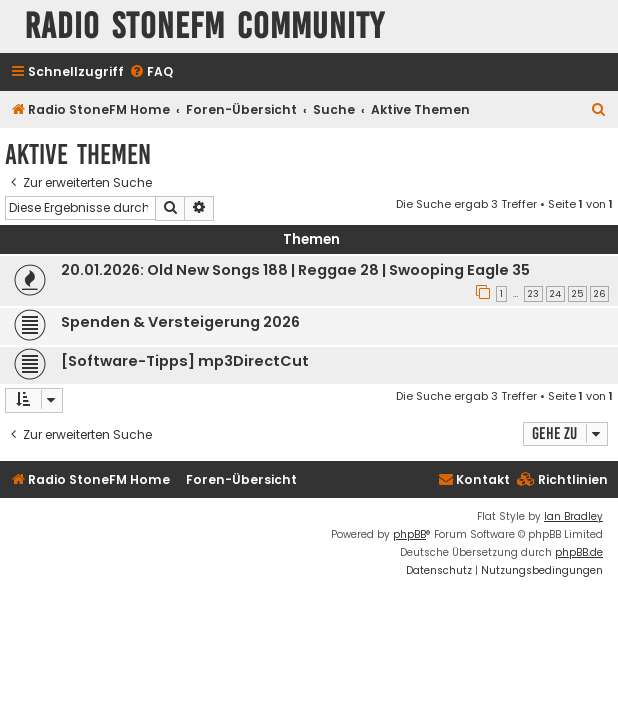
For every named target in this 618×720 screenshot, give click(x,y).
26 (599, 294)
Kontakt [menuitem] (474, 479)
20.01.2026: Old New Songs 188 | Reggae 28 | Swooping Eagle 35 (295, 270)
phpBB (409, 534)
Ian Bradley (573, 516)
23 (533, 294)
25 (577, 294)
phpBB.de (579, 552)
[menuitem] (151, 72)
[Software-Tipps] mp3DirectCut (185, 361)
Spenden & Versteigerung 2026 (180, 322)
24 (555, 294)
